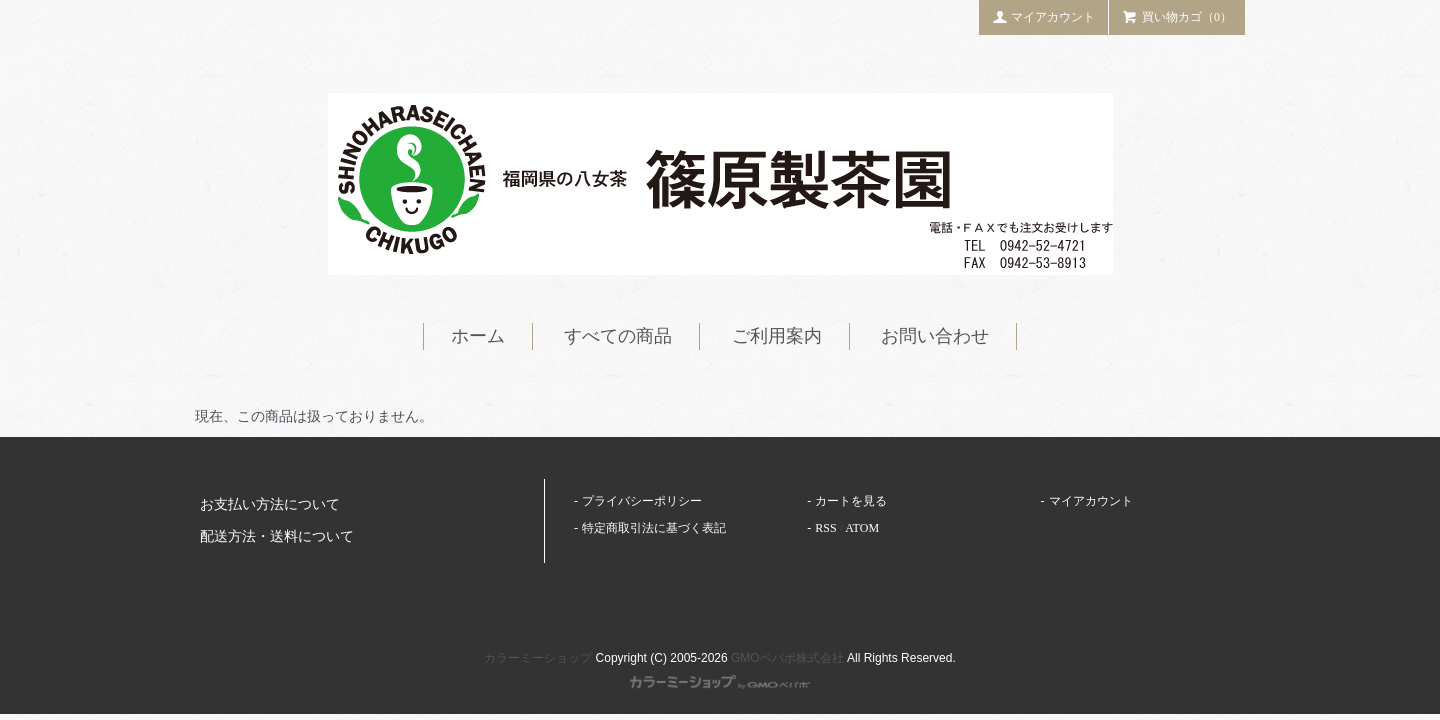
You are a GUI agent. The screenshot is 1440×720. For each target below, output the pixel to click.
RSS (825, 528)
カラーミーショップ (538, 658)
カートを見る (851, 501)
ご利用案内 (777, 336)
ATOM (862, 528)
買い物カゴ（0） (1177, 16)
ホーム (478, 336)
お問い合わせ (935, 336)
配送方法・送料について (277, 536)
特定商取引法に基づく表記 (654, 528)
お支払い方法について (270, 504)
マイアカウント (1044, 16)
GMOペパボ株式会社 (787, 658)
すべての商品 (618, 336)
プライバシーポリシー (642, 501)
